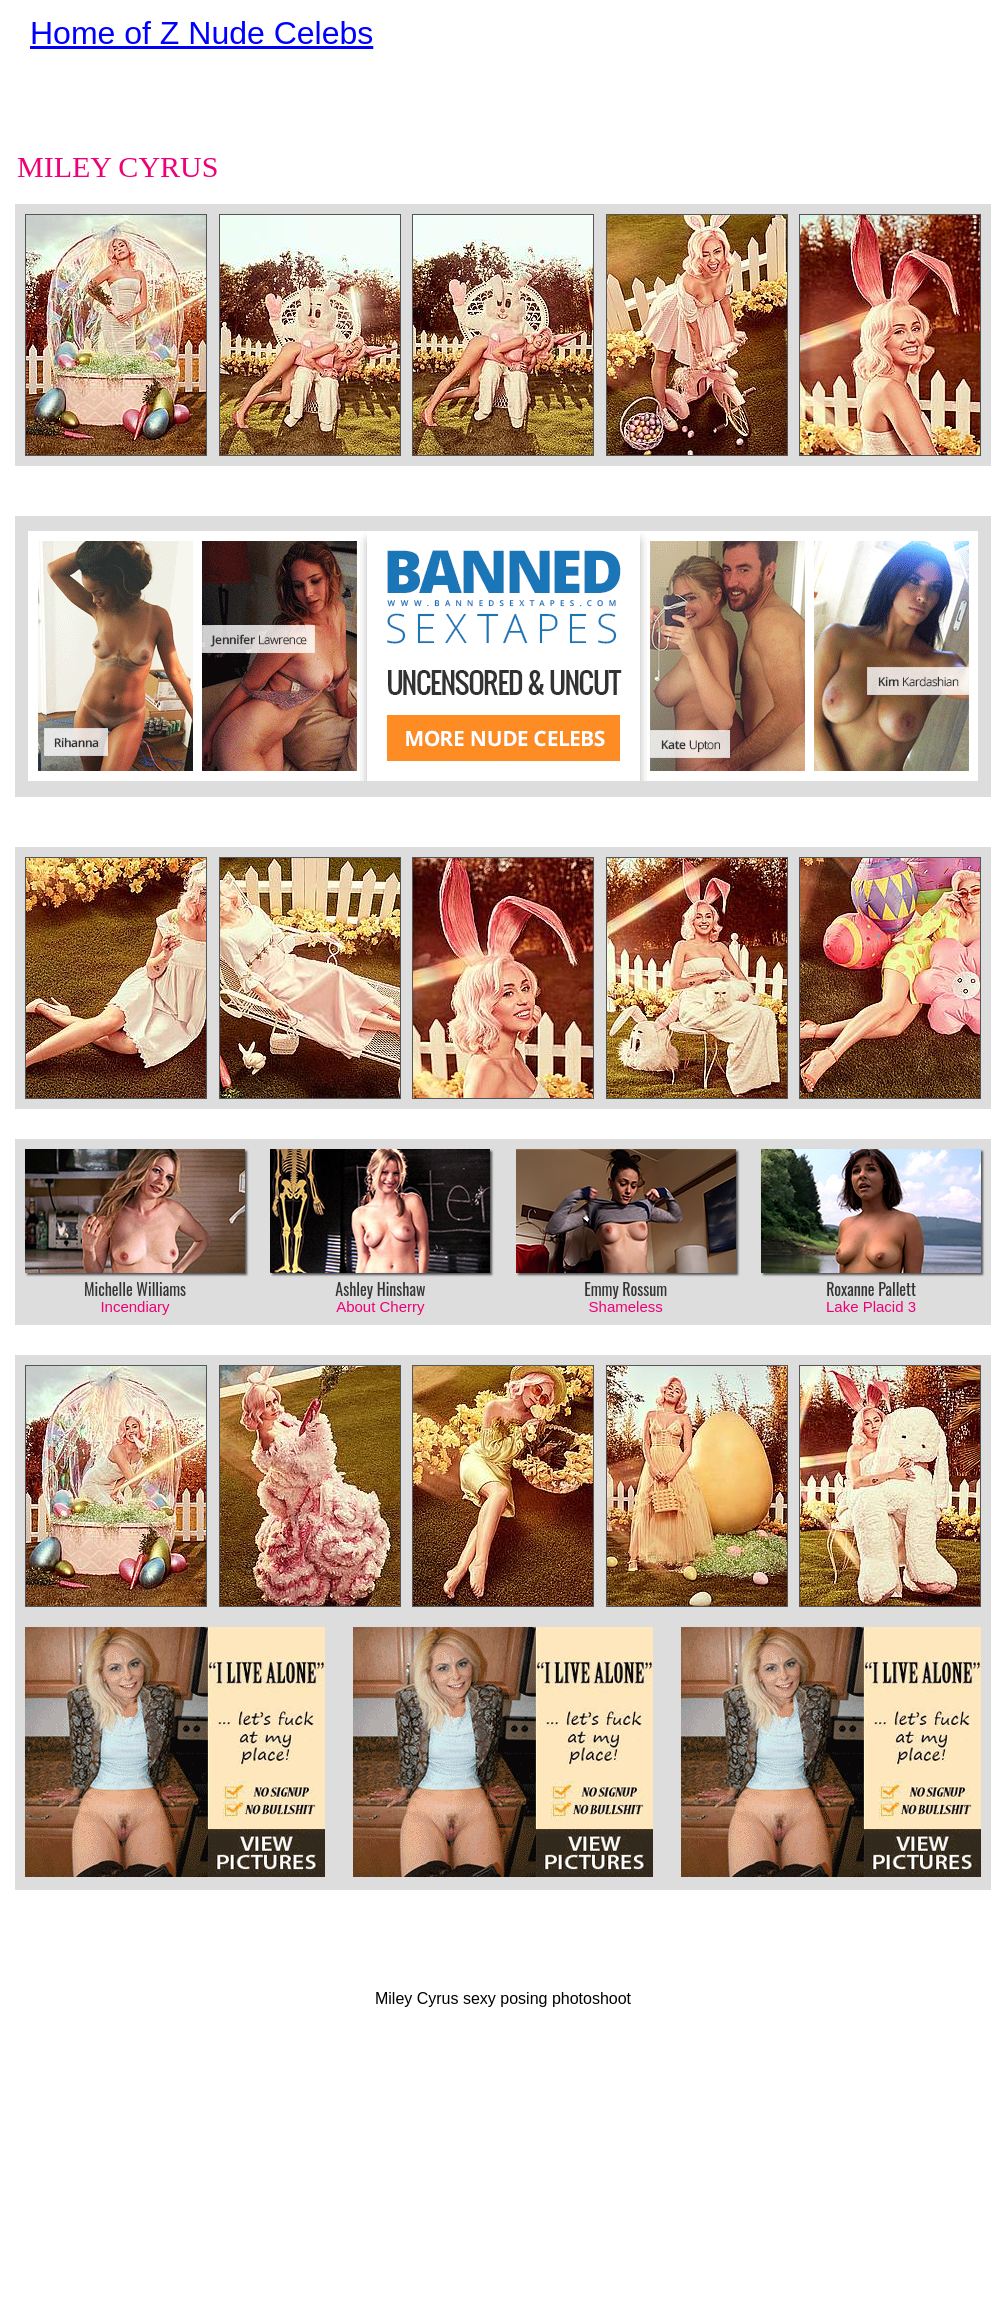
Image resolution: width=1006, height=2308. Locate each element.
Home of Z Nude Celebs (201, 33)
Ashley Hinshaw (380, 1280)
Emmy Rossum (626, 1280)
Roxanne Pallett (871, 1280)
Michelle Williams (135, 1280)
